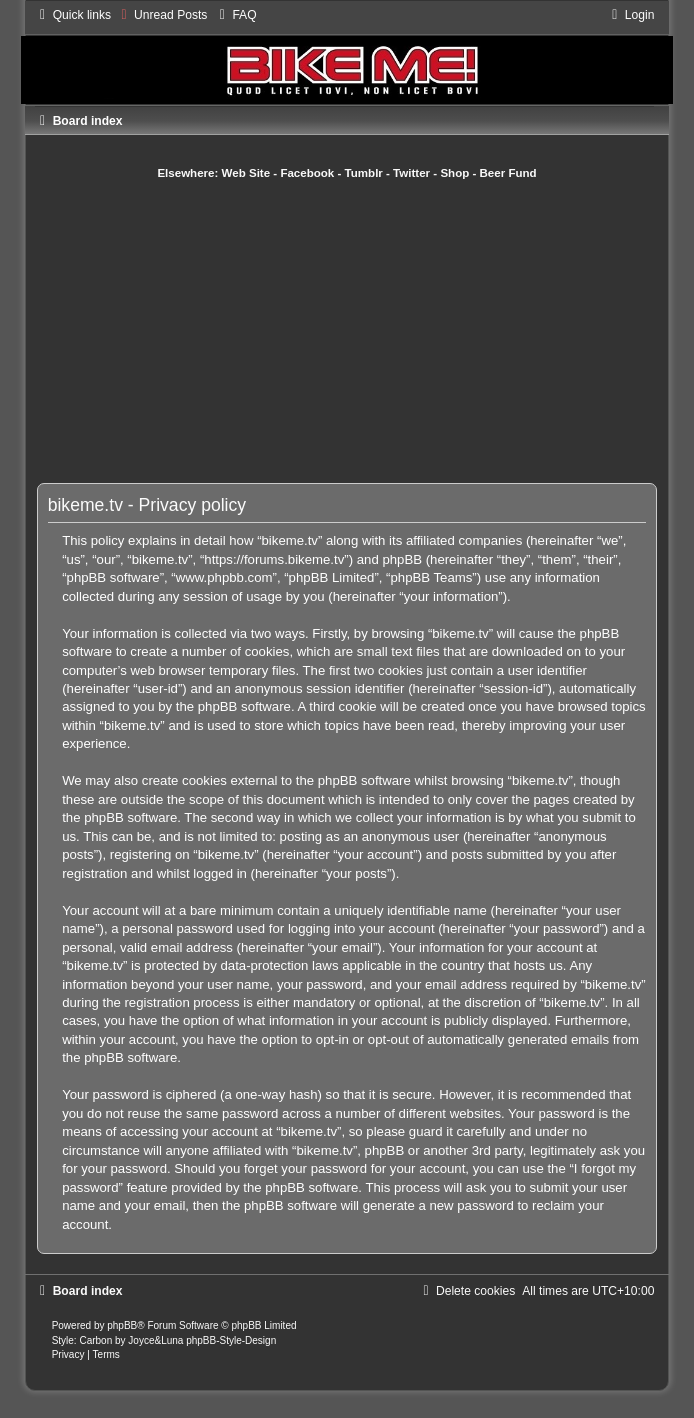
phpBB (122, 1325)
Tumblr (364, 173)
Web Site (246, 173)
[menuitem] (161, 15)
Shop (454, 173)
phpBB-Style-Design (231, 1340)
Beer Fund (508, 173)
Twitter (411, 173)
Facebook (307, 173)
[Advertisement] (368, 331)
